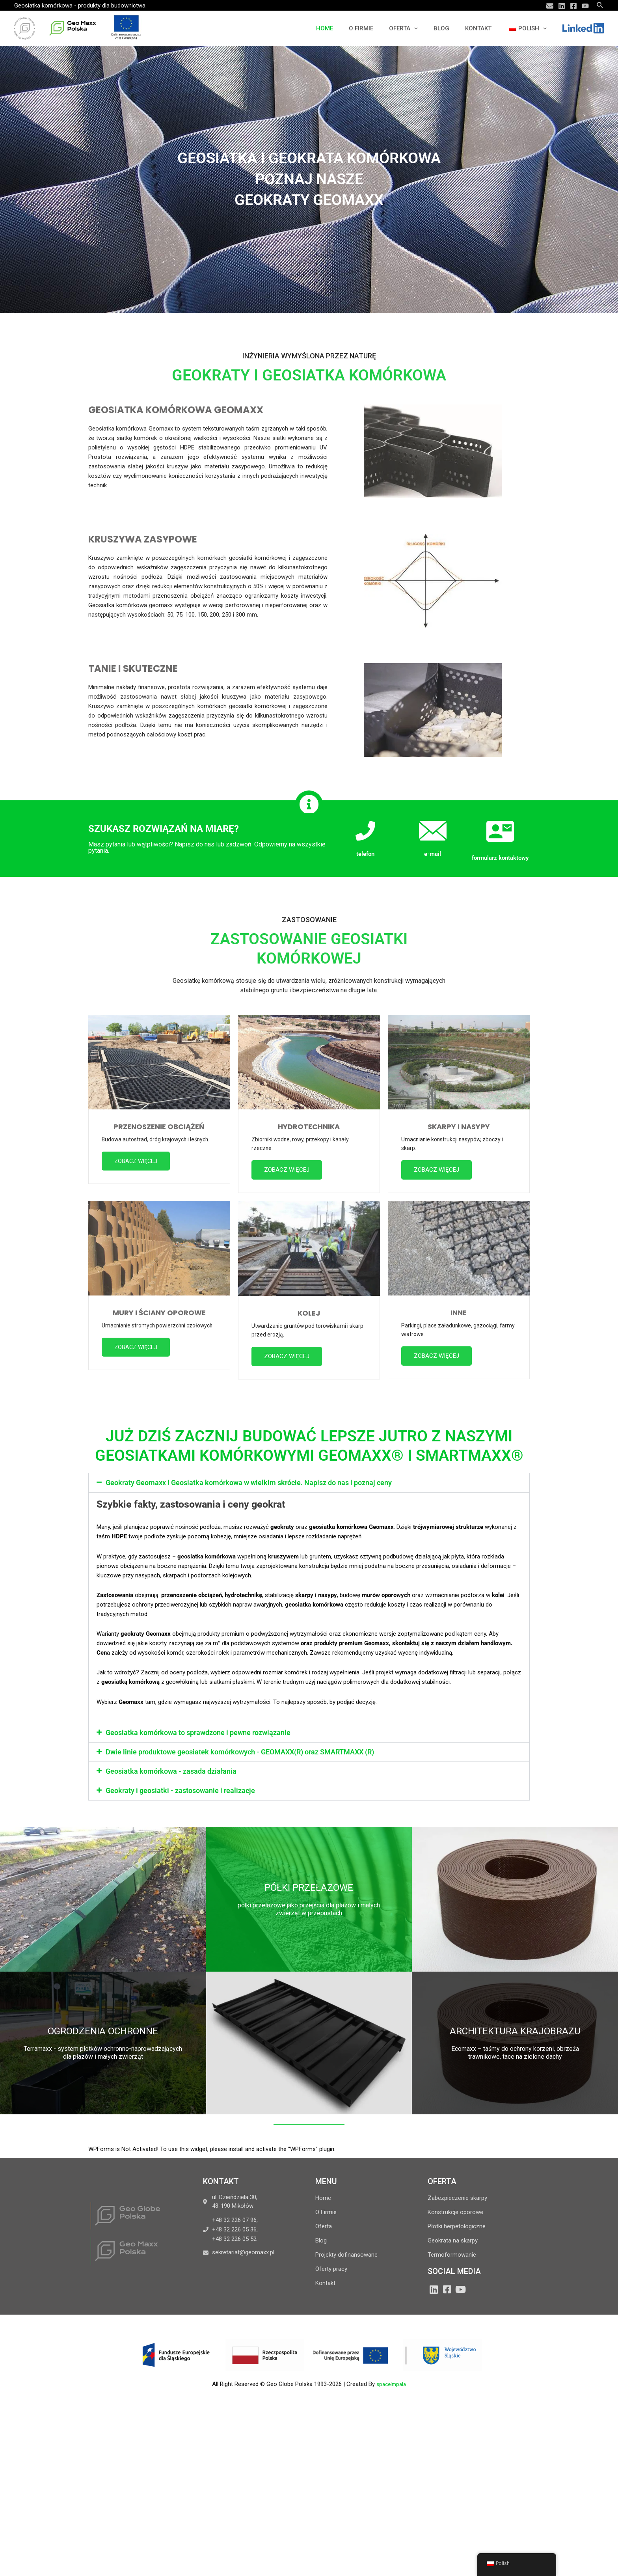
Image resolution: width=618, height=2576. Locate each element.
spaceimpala (391, 2387)
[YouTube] (585, 5)
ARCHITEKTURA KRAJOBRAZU (515, 2034)
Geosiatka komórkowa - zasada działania (171, 1774)
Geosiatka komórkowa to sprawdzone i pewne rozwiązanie (198, 1735)
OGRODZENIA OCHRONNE (103, 2034)
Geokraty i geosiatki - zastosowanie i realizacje (180, 1793)
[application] (428, 28)
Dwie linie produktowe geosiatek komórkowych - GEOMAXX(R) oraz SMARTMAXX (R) (240, 1754)
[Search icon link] (600, 5)
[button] (309, 1485)
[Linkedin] (561, 5)
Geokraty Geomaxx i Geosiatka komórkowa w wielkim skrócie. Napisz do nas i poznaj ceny (249, 1486)
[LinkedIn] (433, 2292)
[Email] (549, 5)
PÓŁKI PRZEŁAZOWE (308, 1890)
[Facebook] (573, 5)
